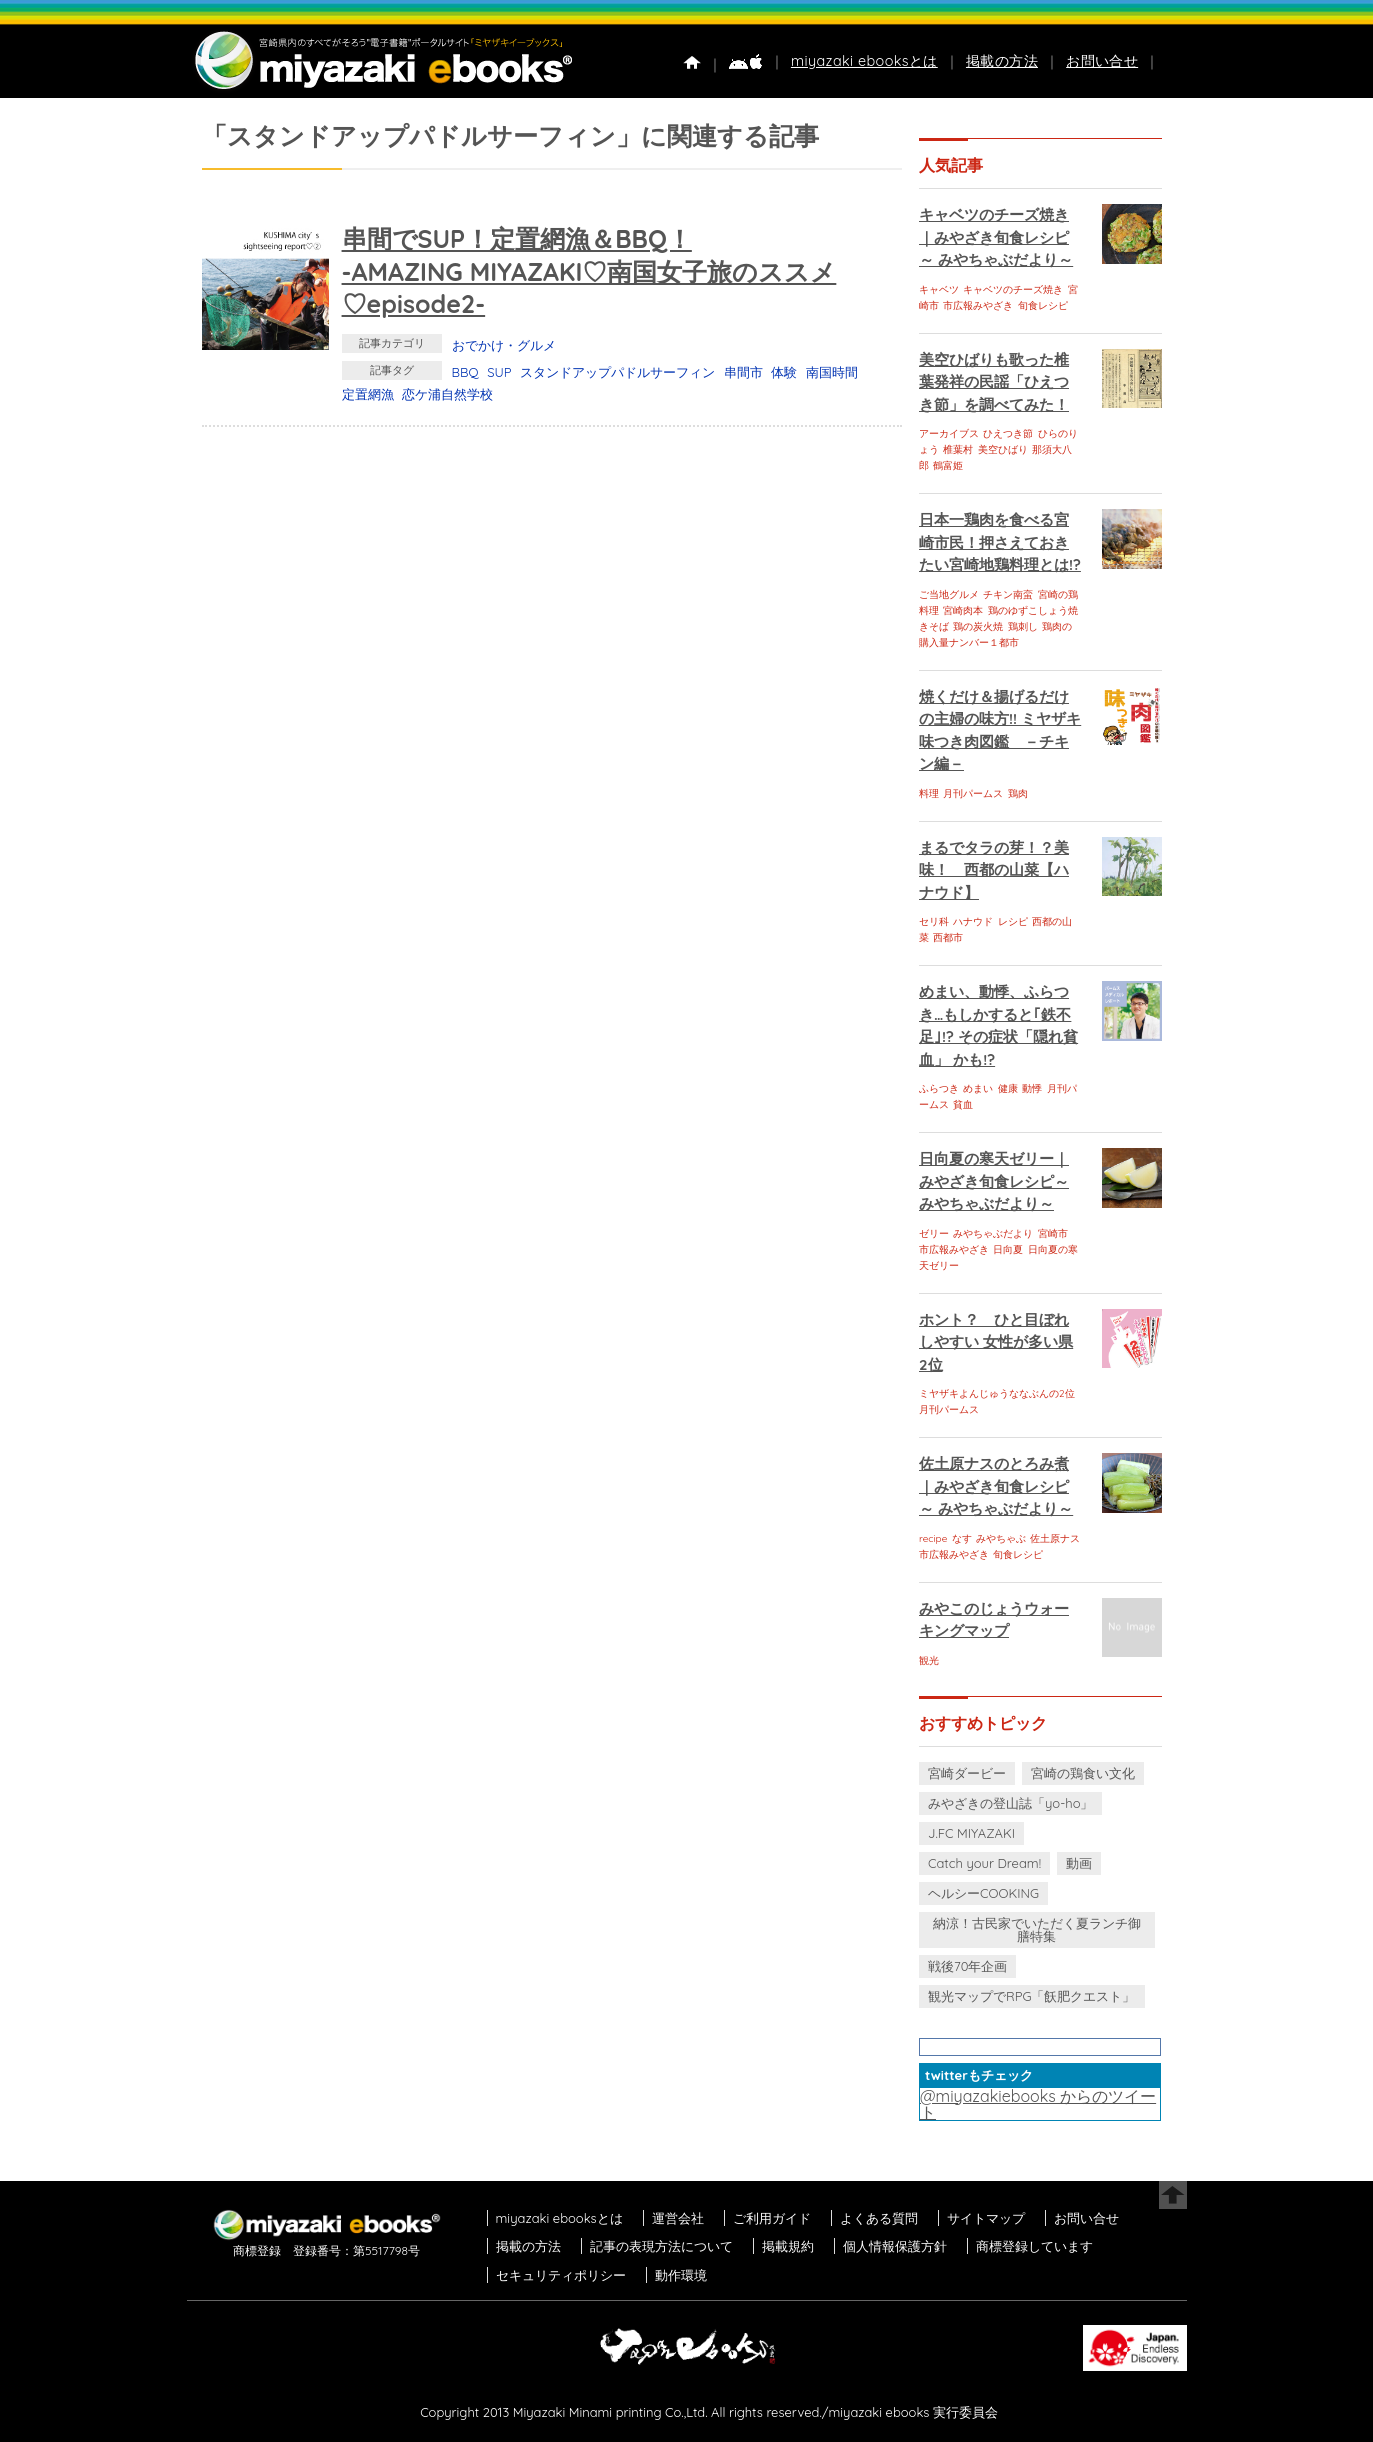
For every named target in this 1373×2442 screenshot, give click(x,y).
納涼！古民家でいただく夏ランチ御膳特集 (1037, 1929)
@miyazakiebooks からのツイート (1038, 2104)
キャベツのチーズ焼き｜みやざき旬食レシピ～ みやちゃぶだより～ (996, 237)
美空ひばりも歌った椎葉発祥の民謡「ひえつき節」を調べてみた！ (994, 382)
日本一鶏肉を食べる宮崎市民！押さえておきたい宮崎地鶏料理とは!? (1000, 542)
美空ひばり (1003, 449)
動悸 (1032, 1088)
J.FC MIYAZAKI (971, 1833)
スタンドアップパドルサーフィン (617, 372)
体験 (784, 372)
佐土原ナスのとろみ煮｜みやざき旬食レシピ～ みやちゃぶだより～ (996, 1486)
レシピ (1013, 921)
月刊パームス (973, 793)
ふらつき (939, 1088)
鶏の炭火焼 (978, 626)
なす (962, 1538)
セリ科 (934, 921)
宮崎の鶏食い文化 (1083, 1773)
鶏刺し (1023, 626)
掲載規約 (788, 2246)
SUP (499, 372)
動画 (1079, 1863)
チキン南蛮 (1008, 594)
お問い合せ (1102, 61)
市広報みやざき (978, 305)
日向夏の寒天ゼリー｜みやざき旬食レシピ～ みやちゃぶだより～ (994, 1181)
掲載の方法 (1002, 61)
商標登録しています (1034, 2246)
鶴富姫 (948, 465)
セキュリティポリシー (561, 2275)
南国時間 (832, 372)
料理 (929, 793)
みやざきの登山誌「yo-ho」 (1010, 1803)
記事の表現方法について (661, 2246)
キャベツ (939, 289)
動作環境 (681, 2275)
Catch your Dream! (984, 1863)
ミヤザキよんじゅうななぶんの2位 (997, 1393)
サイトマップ (986, 2218)
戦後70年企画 (967, 1966)
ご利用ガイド (772, 2218)
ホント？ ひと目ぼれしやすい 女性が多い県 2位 (996, 1342)
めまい (978, 1088)
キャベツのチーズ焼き (1013, 289)
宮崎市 (1053, 1233)
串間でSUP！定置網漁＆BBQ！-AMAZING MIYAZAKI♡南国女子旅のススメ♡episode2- (589, 271)
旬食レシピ (1043, 305)
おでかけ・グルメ (504, 345)
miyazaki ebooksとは (864, 61)
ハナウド (973, 921)
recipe (933, 1538)
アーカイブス (949, 433)
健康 (1008, 1088)
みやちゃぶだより (993, 1233)
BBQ (465, 372)
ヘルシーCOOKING (983, 1893)
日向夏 (1008, 1249)
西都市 (948, 937)
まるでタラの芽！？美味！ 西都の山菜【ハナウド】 (994, 870)
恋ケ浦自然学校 (447, 394)
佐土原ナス (1055, 1538)
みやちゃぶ (1001, 1538)
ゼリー (934, 1233)
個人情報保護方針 (895, 2246)
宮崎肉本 (963, 610)
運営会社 (678, 2218)
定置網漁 (368, 394)
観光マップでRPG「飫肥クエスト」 (1032, 1996)
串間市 (743, 372)
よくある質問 (879, 2218)
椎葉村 (958, 449)
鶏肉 (1018, 793)
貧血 (963, 1104)
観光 (929, 1660)
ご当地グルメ (949, 594)
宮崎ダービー (967, 1773)
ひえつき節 (1008, 433)
